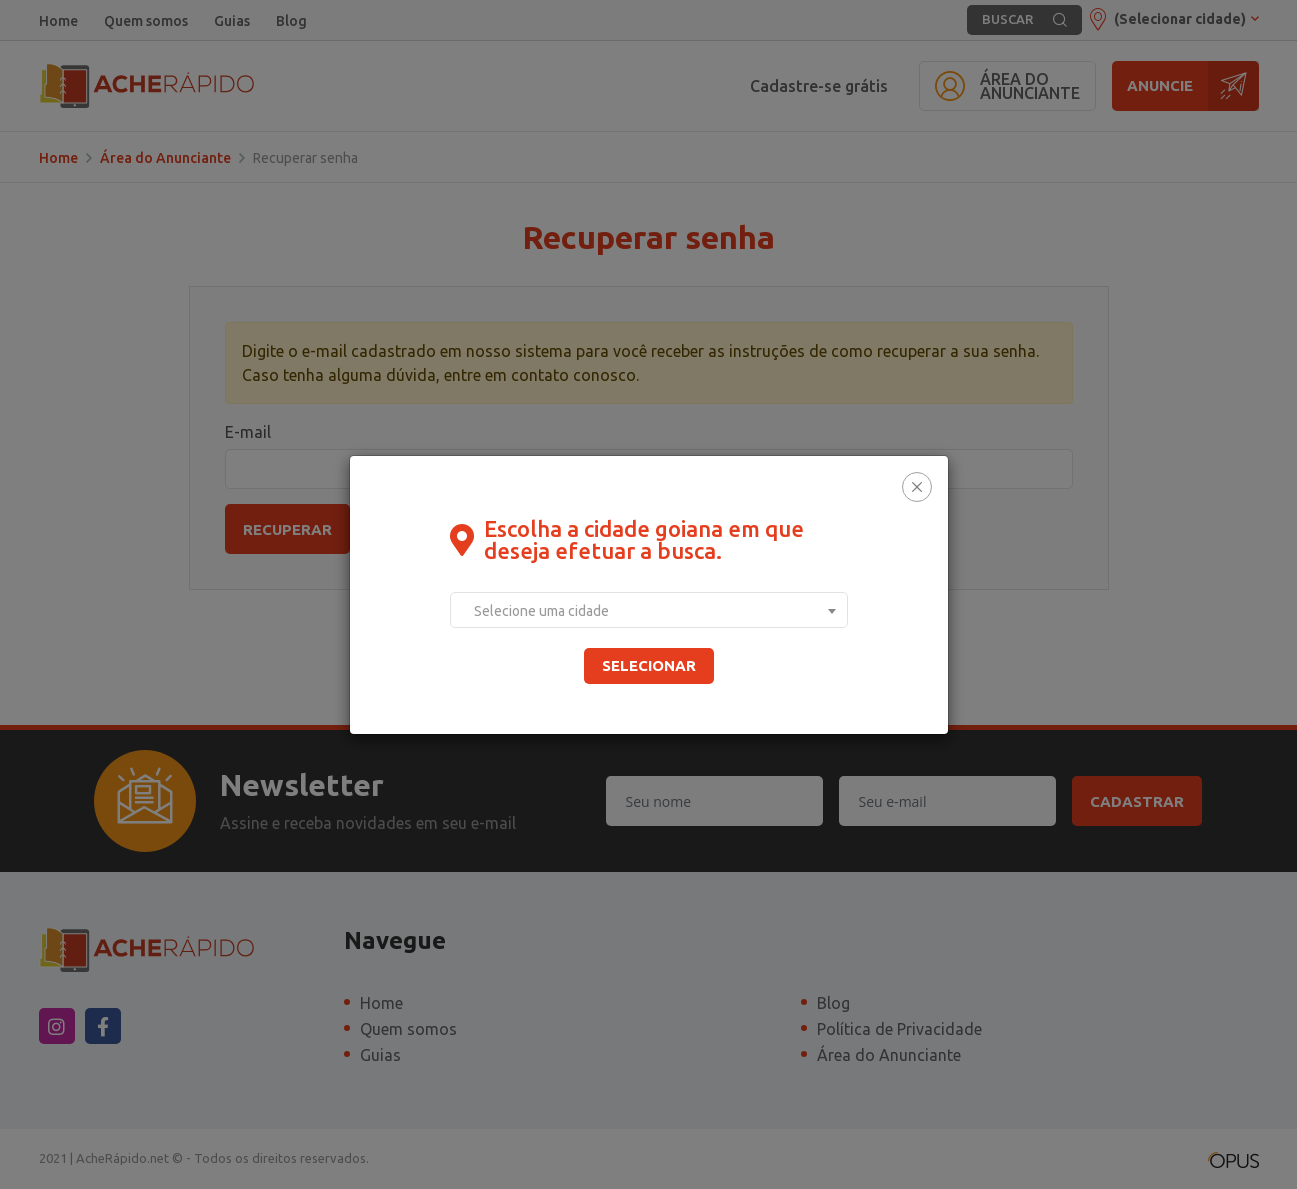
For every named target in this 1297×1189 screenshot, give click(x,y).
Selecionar (649, 665)
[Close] (917, 487)
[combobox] (649, 610)
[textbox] (649, 611)
